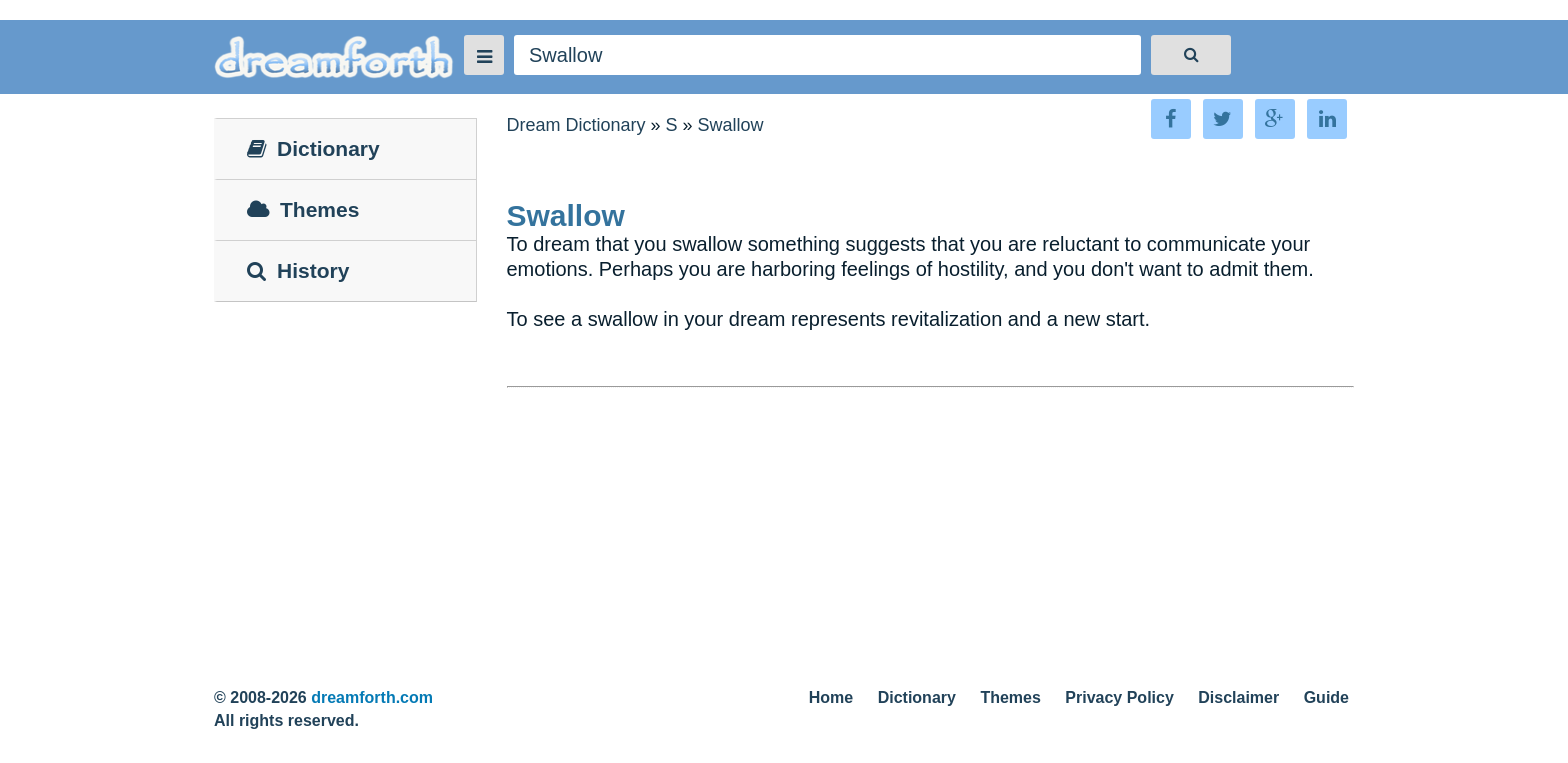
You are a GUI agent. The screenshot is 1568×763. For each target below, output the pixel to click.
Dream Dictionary (576, 125)
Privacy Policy (1119, 697)
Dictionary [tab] (313, 148)
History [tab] (298, 270)
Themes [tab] (303, 209)
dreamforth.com (372, 697)
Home (831, 697)
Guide (1326, 697)
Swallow (731, 125)
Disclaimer (1238, 697)
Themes (1010, 697)
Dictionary (917, 697)
